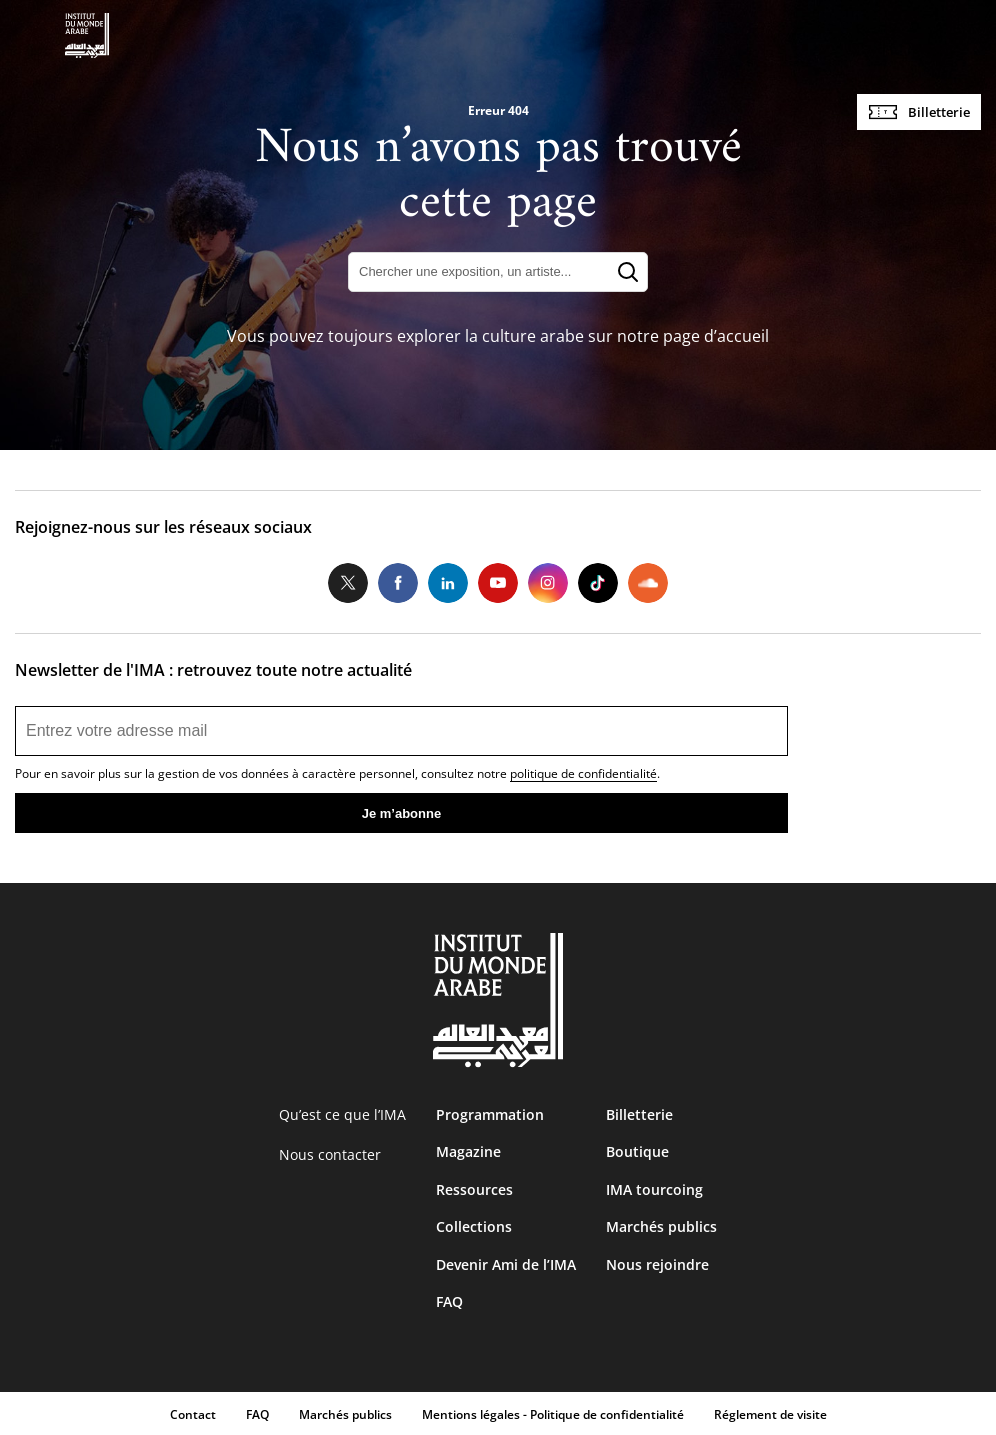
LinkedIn (448, 583)
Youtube (498, 583)
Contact (193, 1414)
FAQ (449, 1301)
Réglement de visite (770, 1414)
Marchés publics (661, 1226)
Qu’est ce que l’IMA (342, 1114)
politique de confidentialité (583, 773)
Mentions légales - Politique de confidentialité (553, 1414)
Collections (474, 1226)
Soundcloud (648, 583)
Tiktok (598, 583)
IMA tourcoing (654, 1189)
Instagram (548, 583)
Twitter (348, 583)
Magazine (468, 1151)
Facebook (398, 583)
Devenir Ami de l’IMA (506, 1264)
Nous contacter (330, 1154)
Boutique (637, 1151)
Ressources (474, 1189)
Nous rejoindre (657, 1264)
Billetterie (939, 112)
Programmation (490, 1114)
